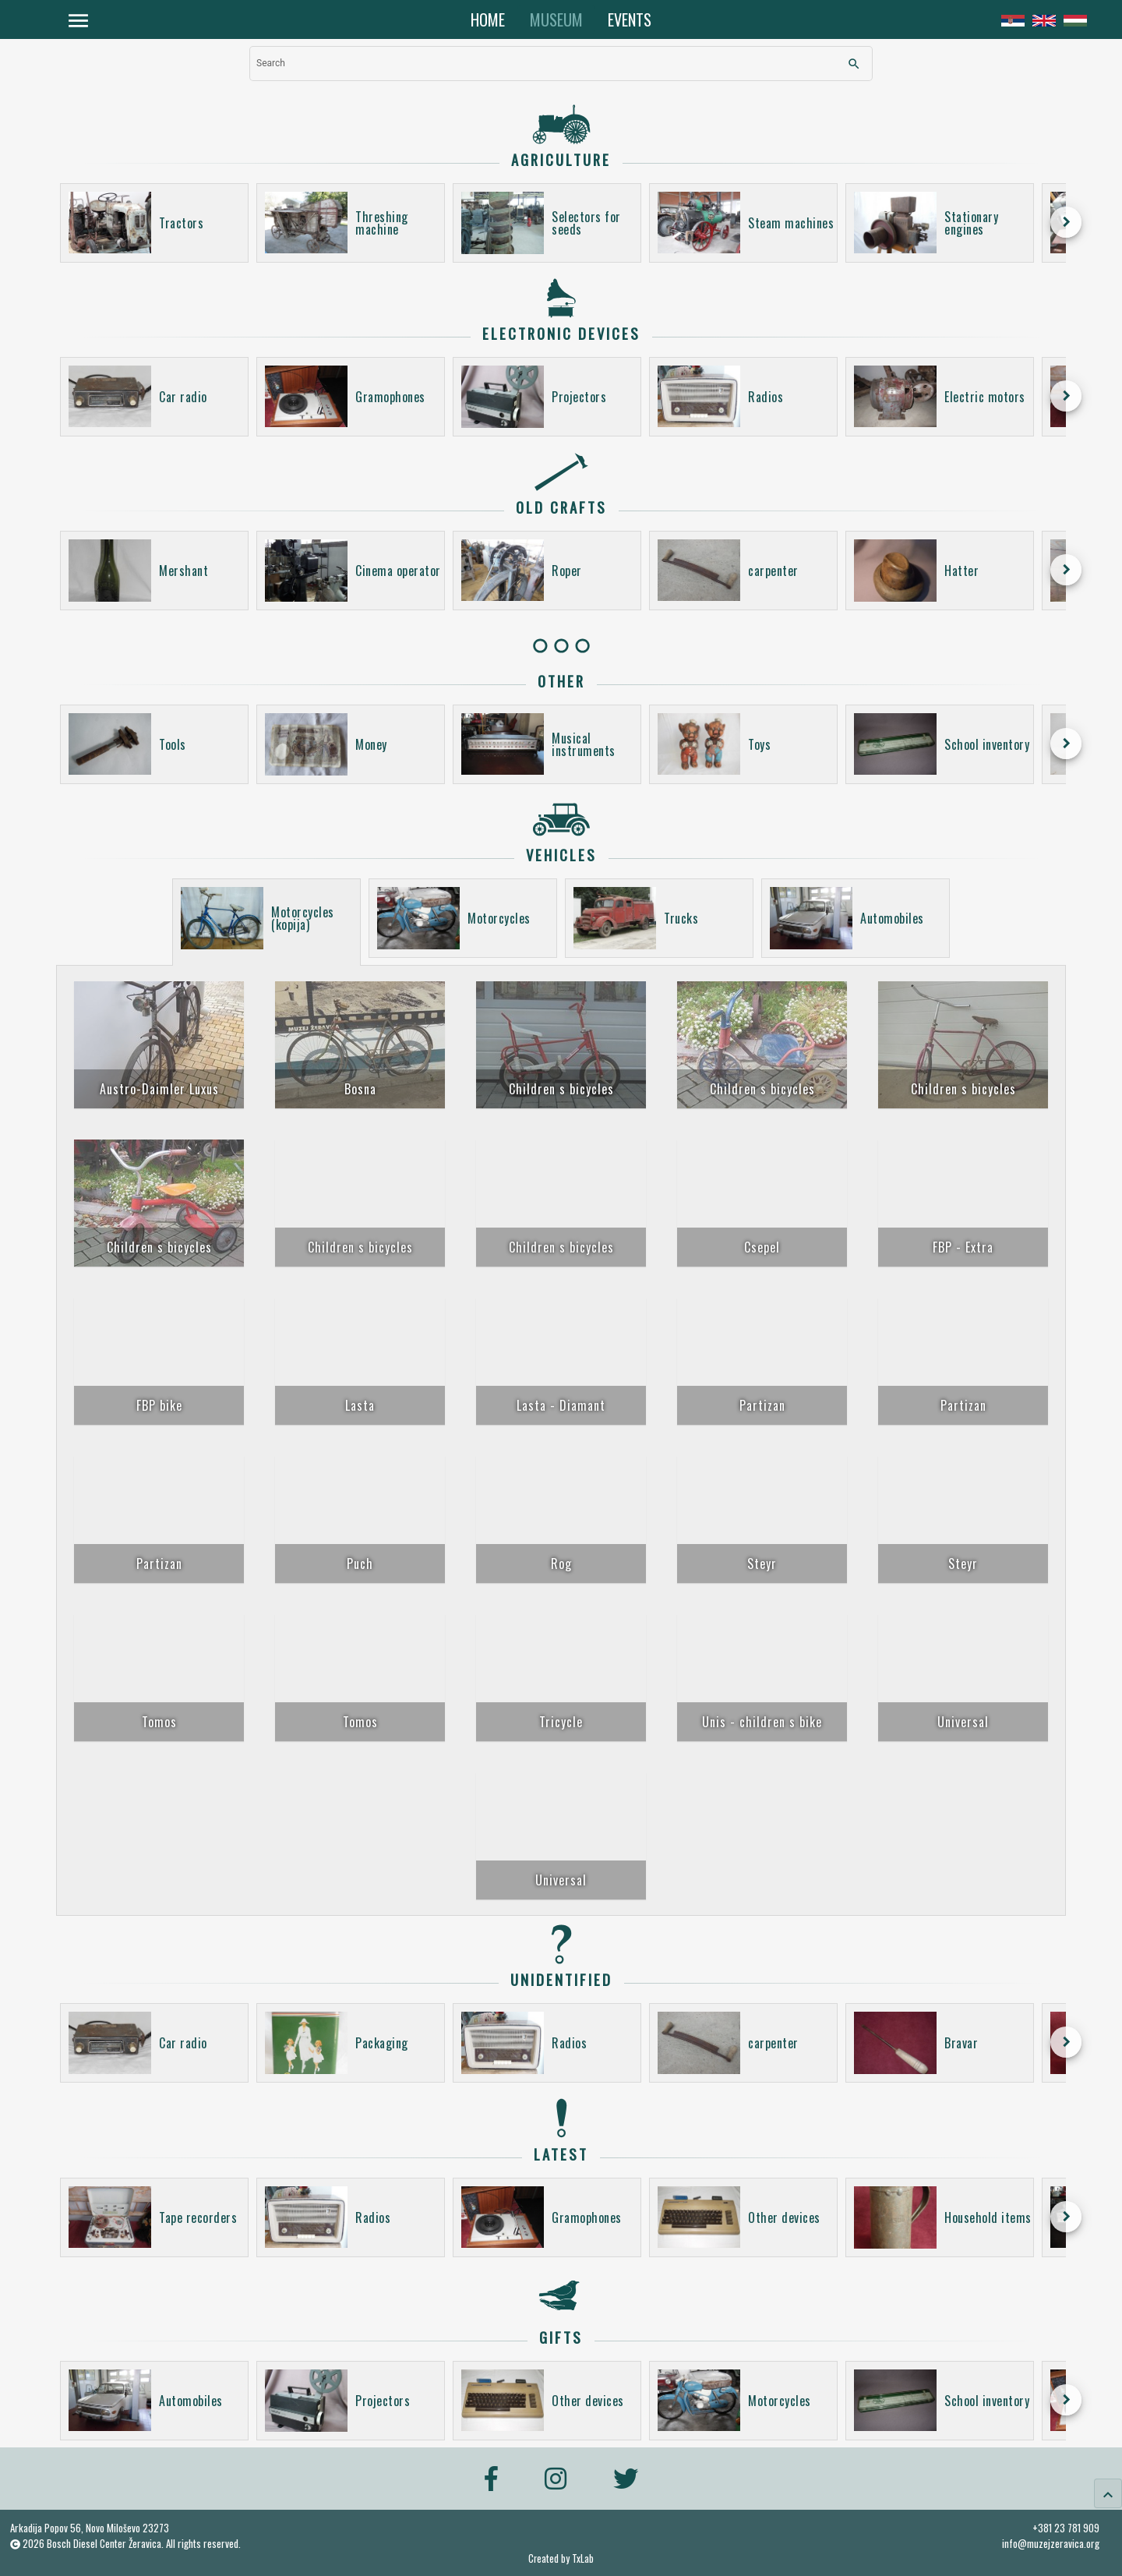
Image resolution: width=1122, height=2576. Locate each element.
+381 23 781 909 (1065, 2527)
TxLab (583, 2558)
